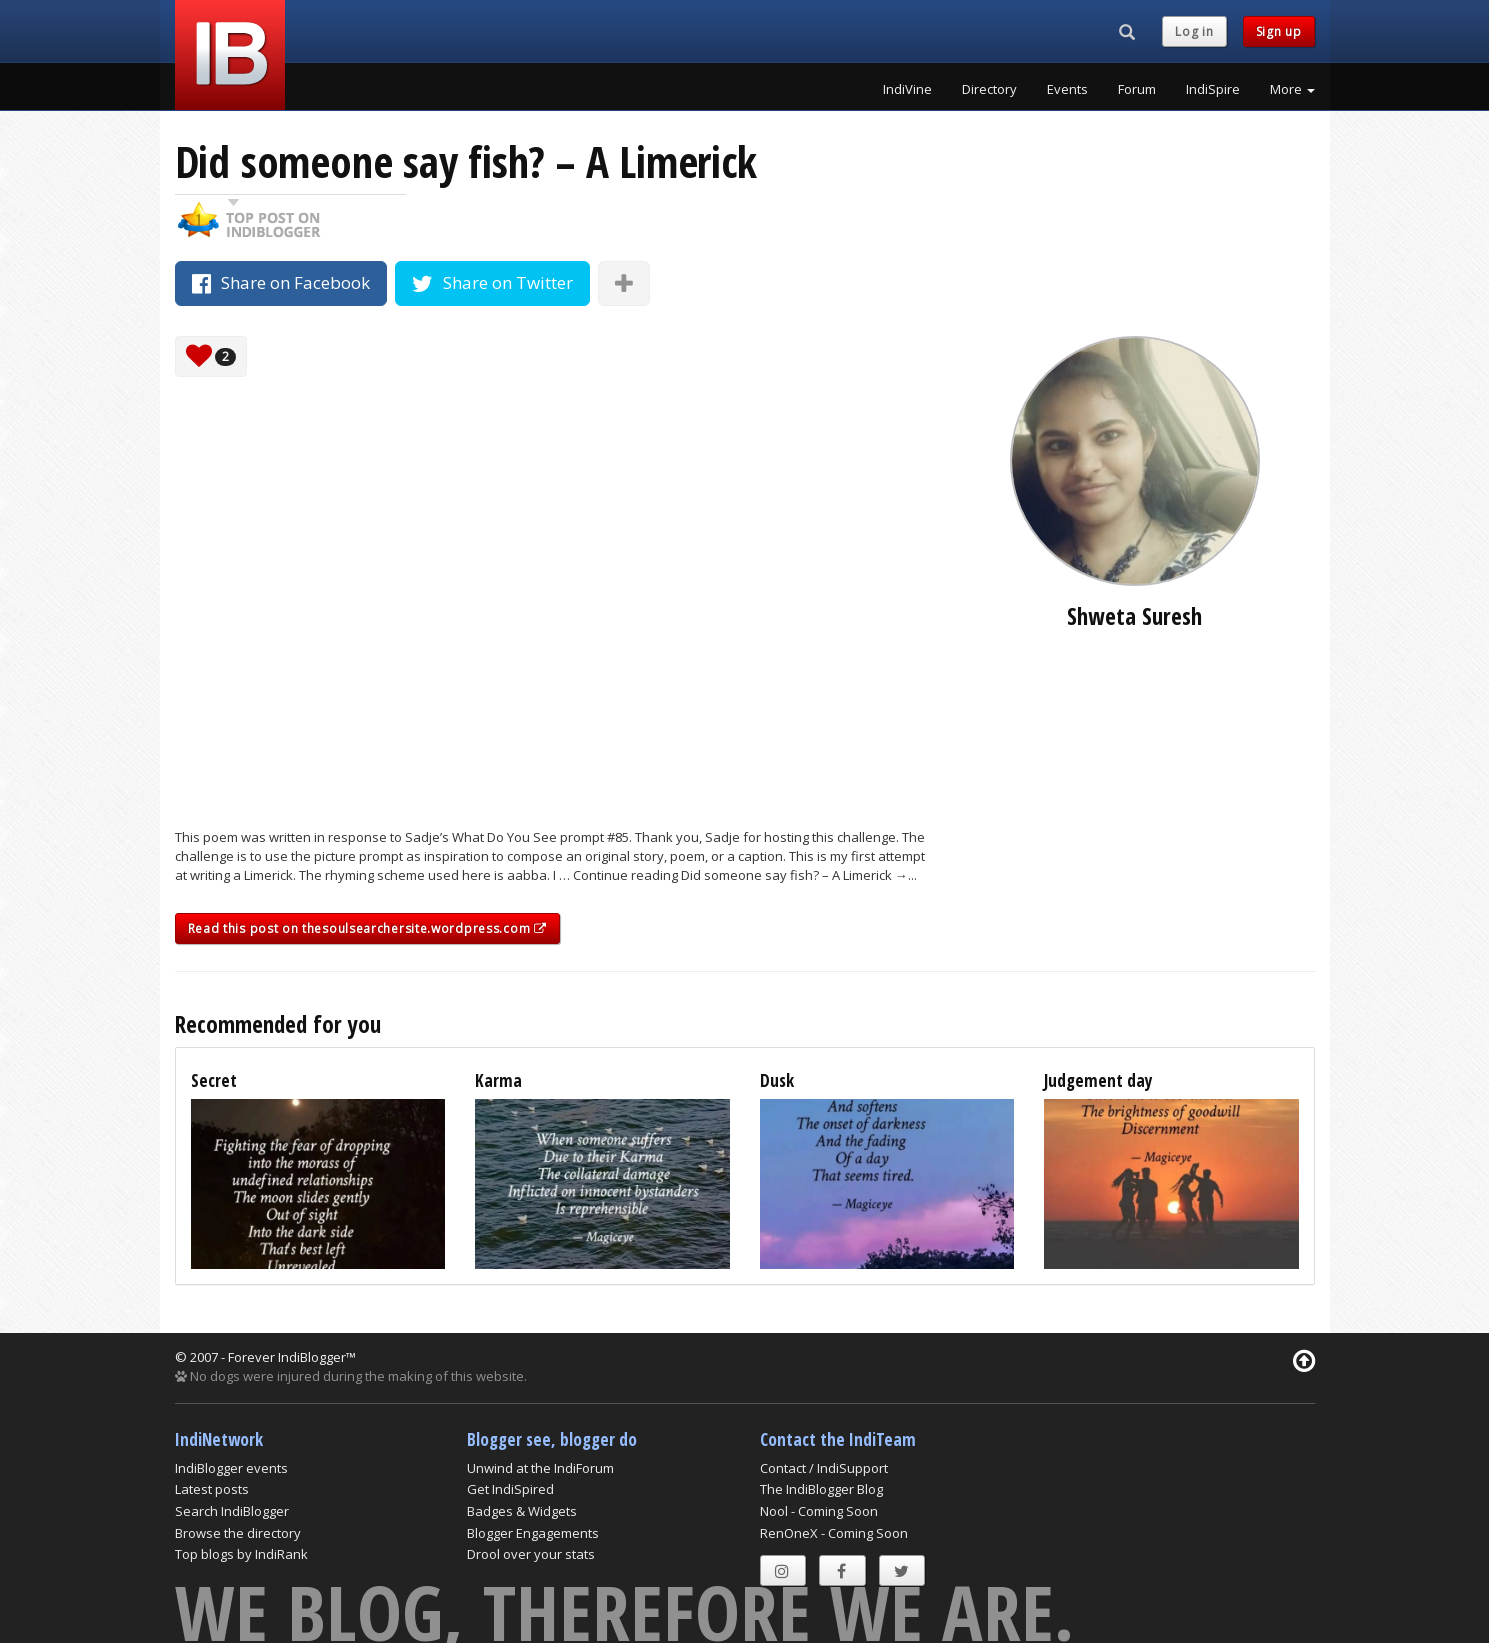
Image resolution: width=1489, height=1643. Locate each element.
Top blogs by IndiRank (241, 1554)
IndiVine (907, 89)
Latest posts (212, 1489)
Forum (1137, 89)
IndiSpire (1213, 89)
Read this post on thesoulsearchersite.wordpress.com (367, 928)
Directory (989, 89)
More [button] (1292, 89)
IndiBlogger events (231, 1468)
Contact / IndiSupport (824, 1468)
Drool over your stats (531, 1554)
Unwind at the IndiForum (540, 1468)
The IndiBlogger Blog (821, 1489)
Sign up (1279, 31)
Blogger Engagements (533, 1533)
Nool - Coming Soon (819, 1511)
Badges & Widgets (522, 1511)
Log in (1194, 31)
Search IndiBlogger (232, 1511)
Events (1067, 89)
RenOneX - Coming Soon (834, 1533)
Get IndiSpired (510, 1489)
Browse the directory (238, 1533)
